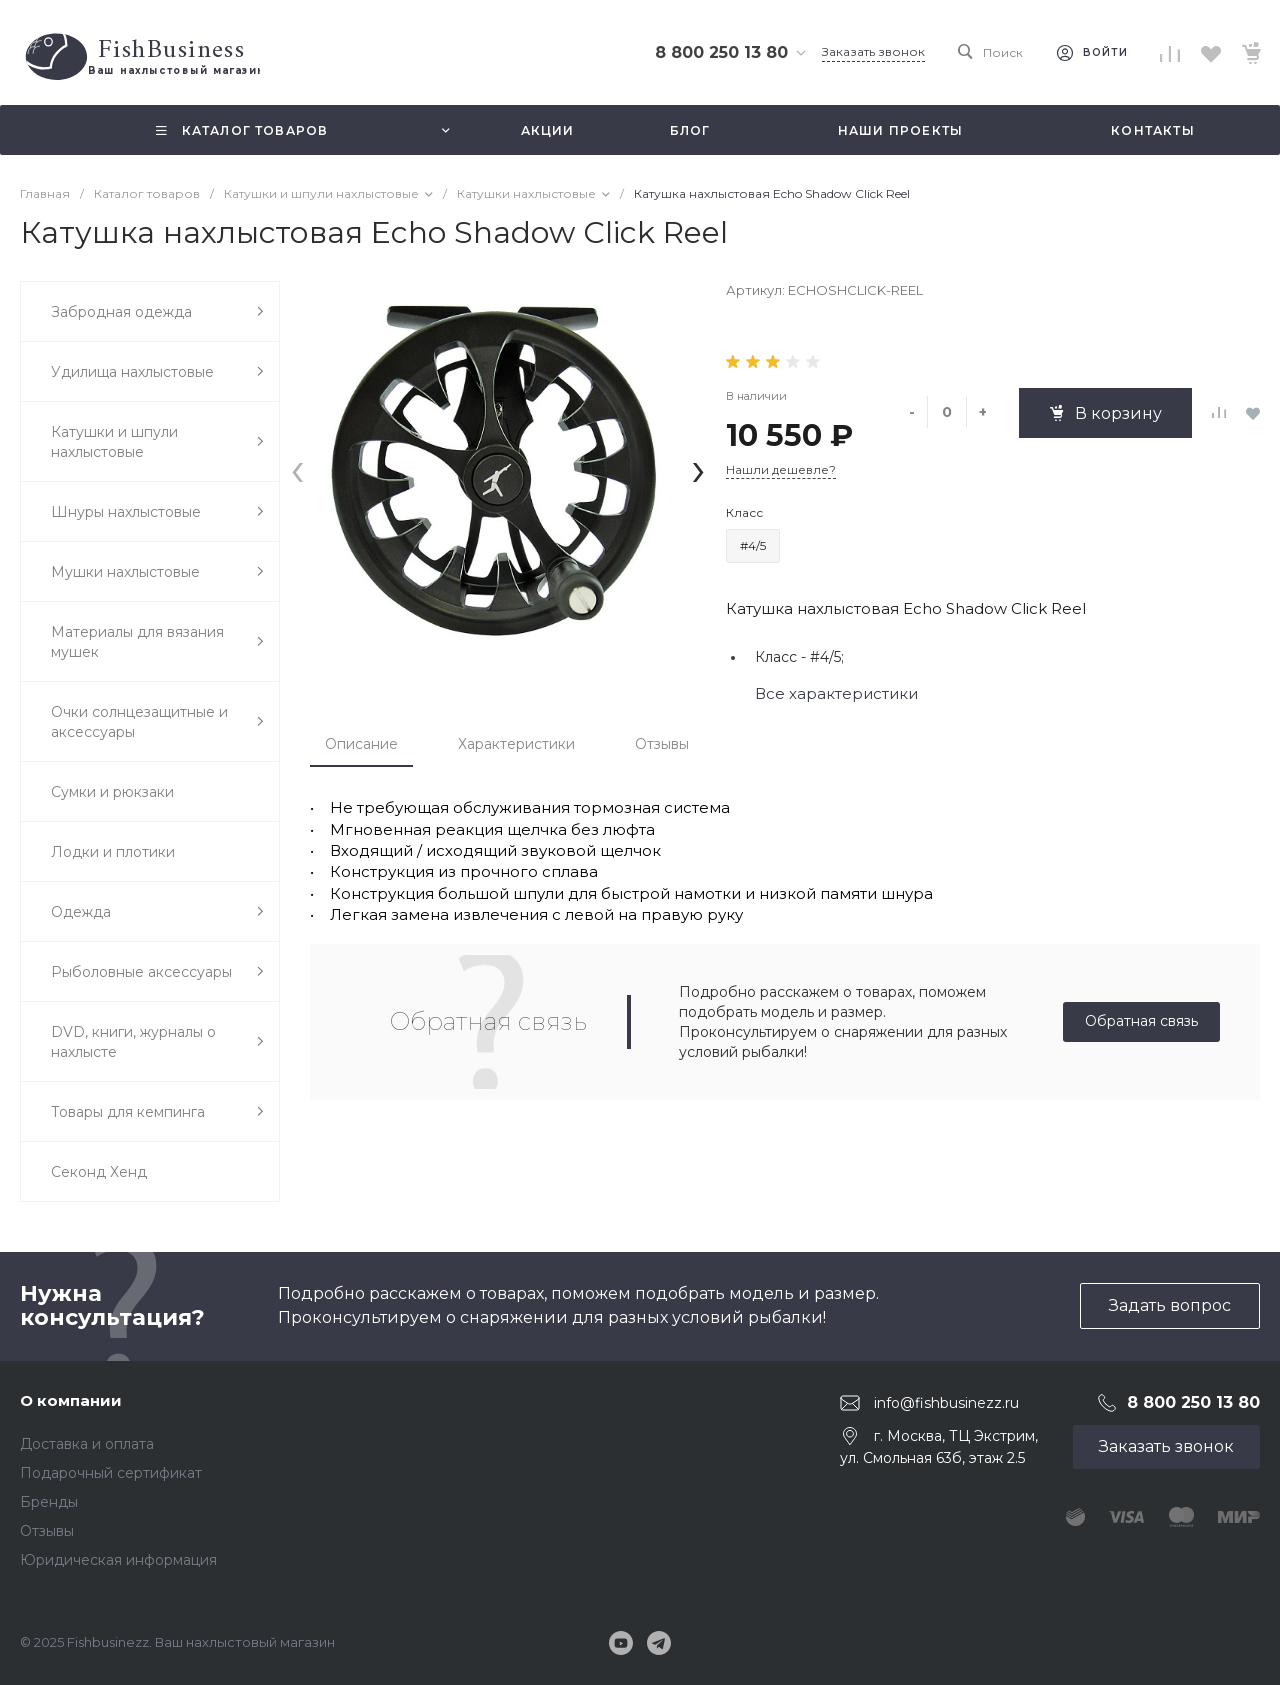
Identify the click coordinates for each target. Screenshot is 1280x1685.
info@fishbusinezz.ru (946, 1402)
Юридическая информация (118, 1560)
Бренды (49, 1502)
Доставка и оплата (87, 1444)
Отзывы (662, 744)
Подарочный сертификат (111, 1473)
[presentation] (297, 468)
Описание (361, 744)
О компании (71, 1400)
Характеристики (516, 744)
